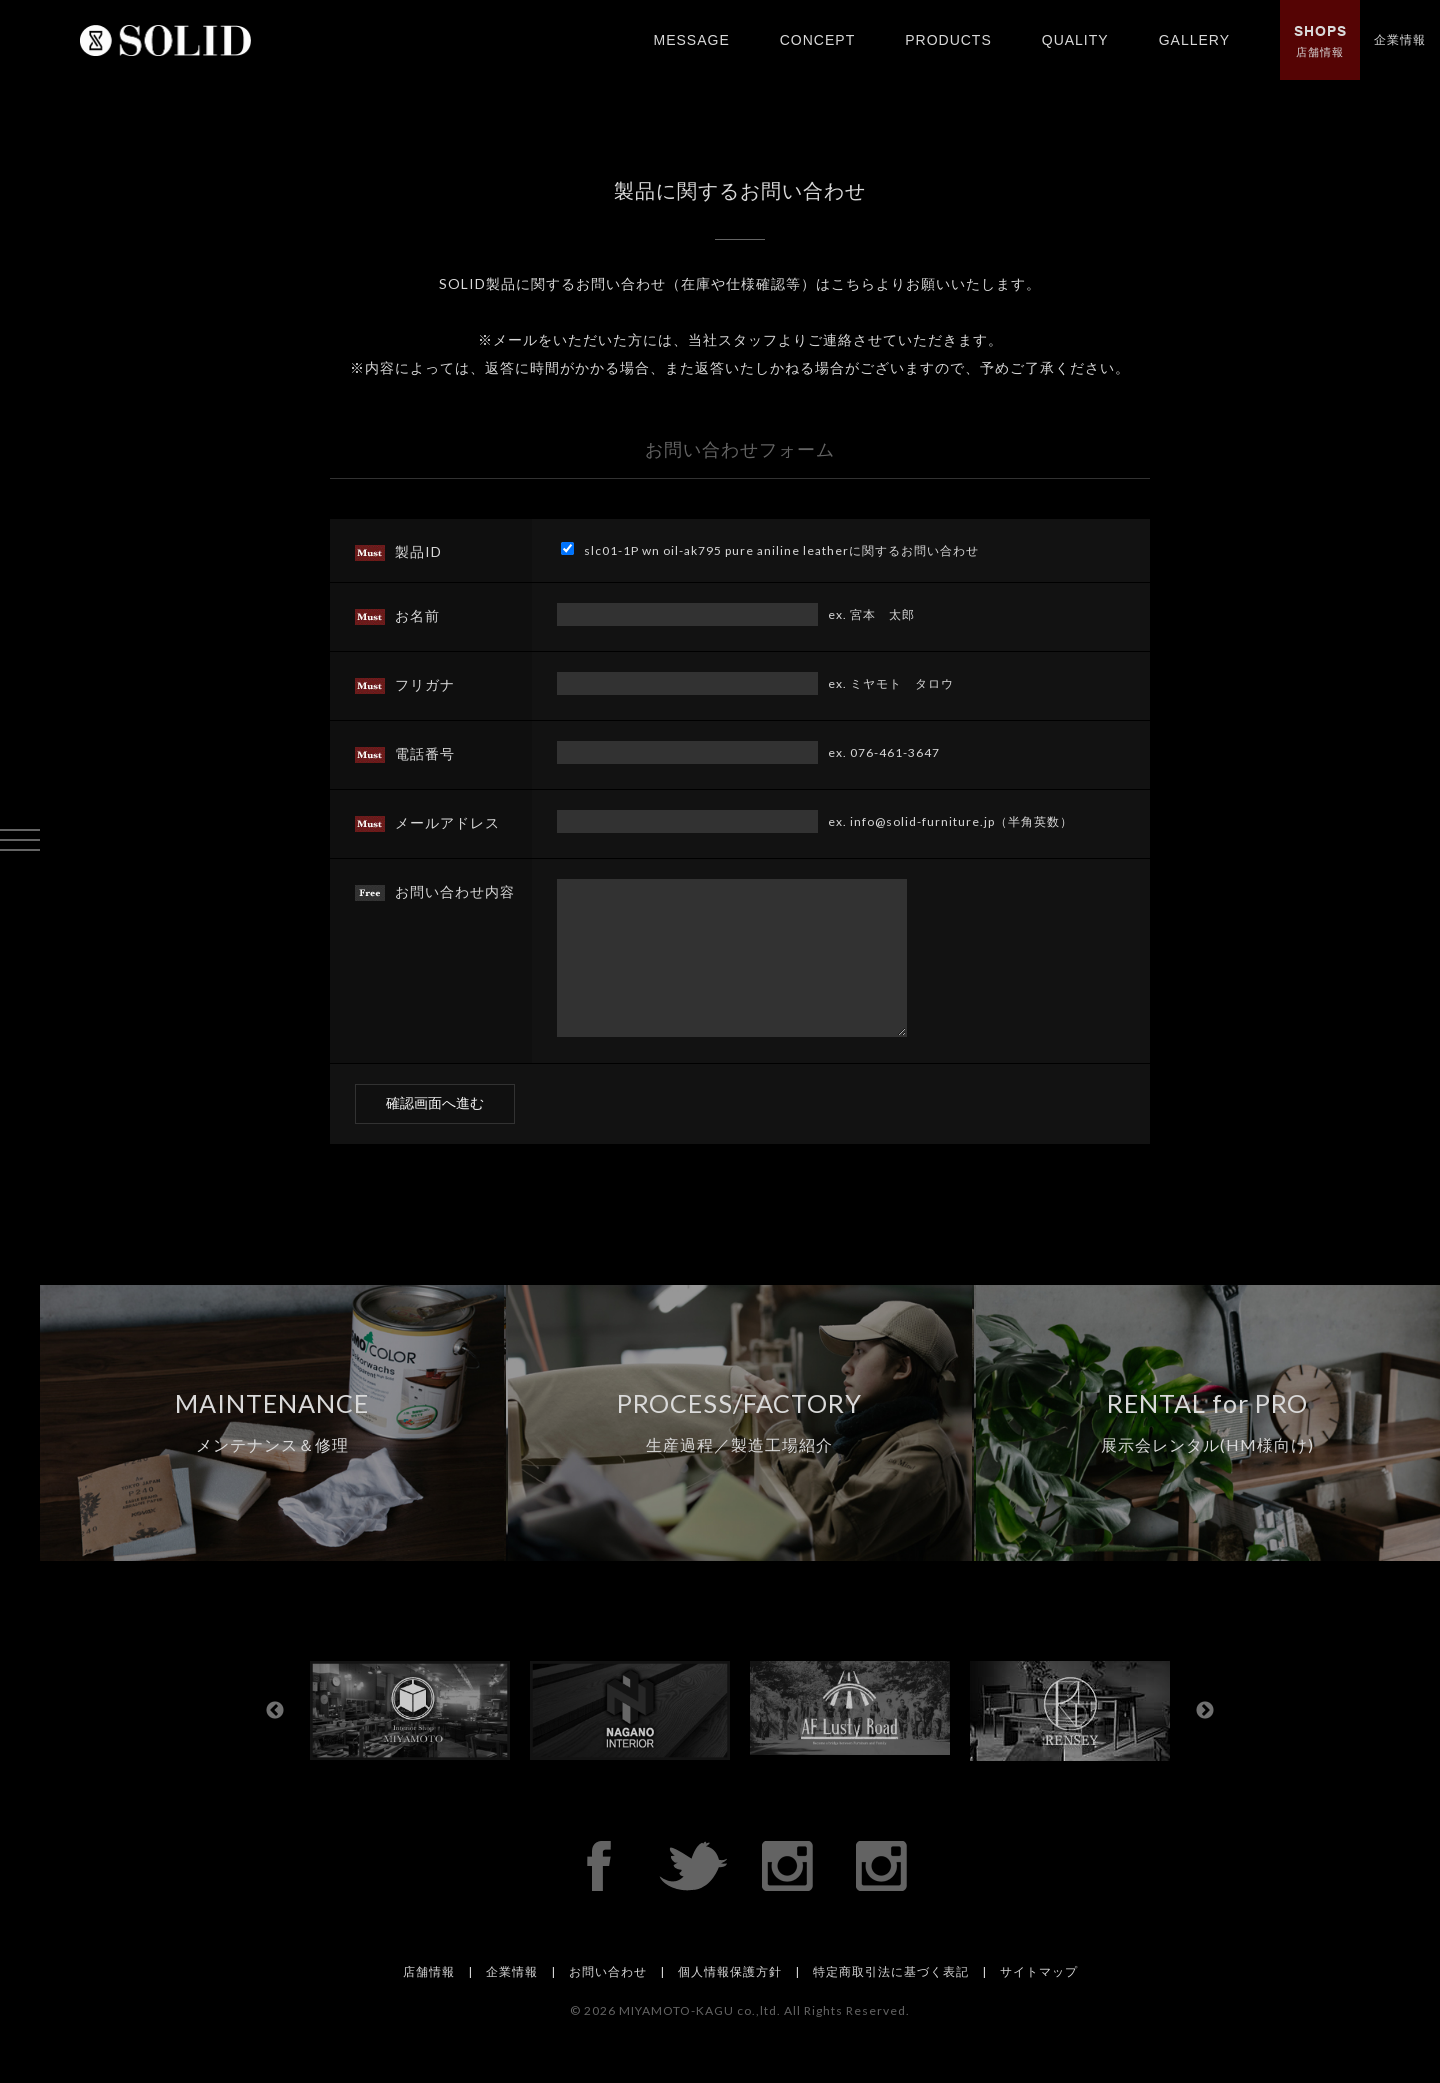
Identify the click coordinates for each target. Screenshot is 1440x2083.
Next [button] (1205, 1741)
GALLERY (1194, 40)
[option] (420, 1740)
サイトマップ (1039, 2001)
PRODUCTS (948, 40)
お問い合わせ (608, 2001)
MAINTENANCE (272, 1451)
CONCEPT (817, 40)
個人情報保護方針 (730, 2001)
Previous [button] (275, 1741)
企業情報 (1400, 39)
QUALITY (1075, 40)
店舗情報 (1320, 40)
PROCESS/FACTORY (739, 1451)
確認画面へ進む (435, 1133)
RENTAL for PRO (1207, 1451)
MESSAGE (691, 40)
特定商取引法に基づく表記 (891, 2001)
